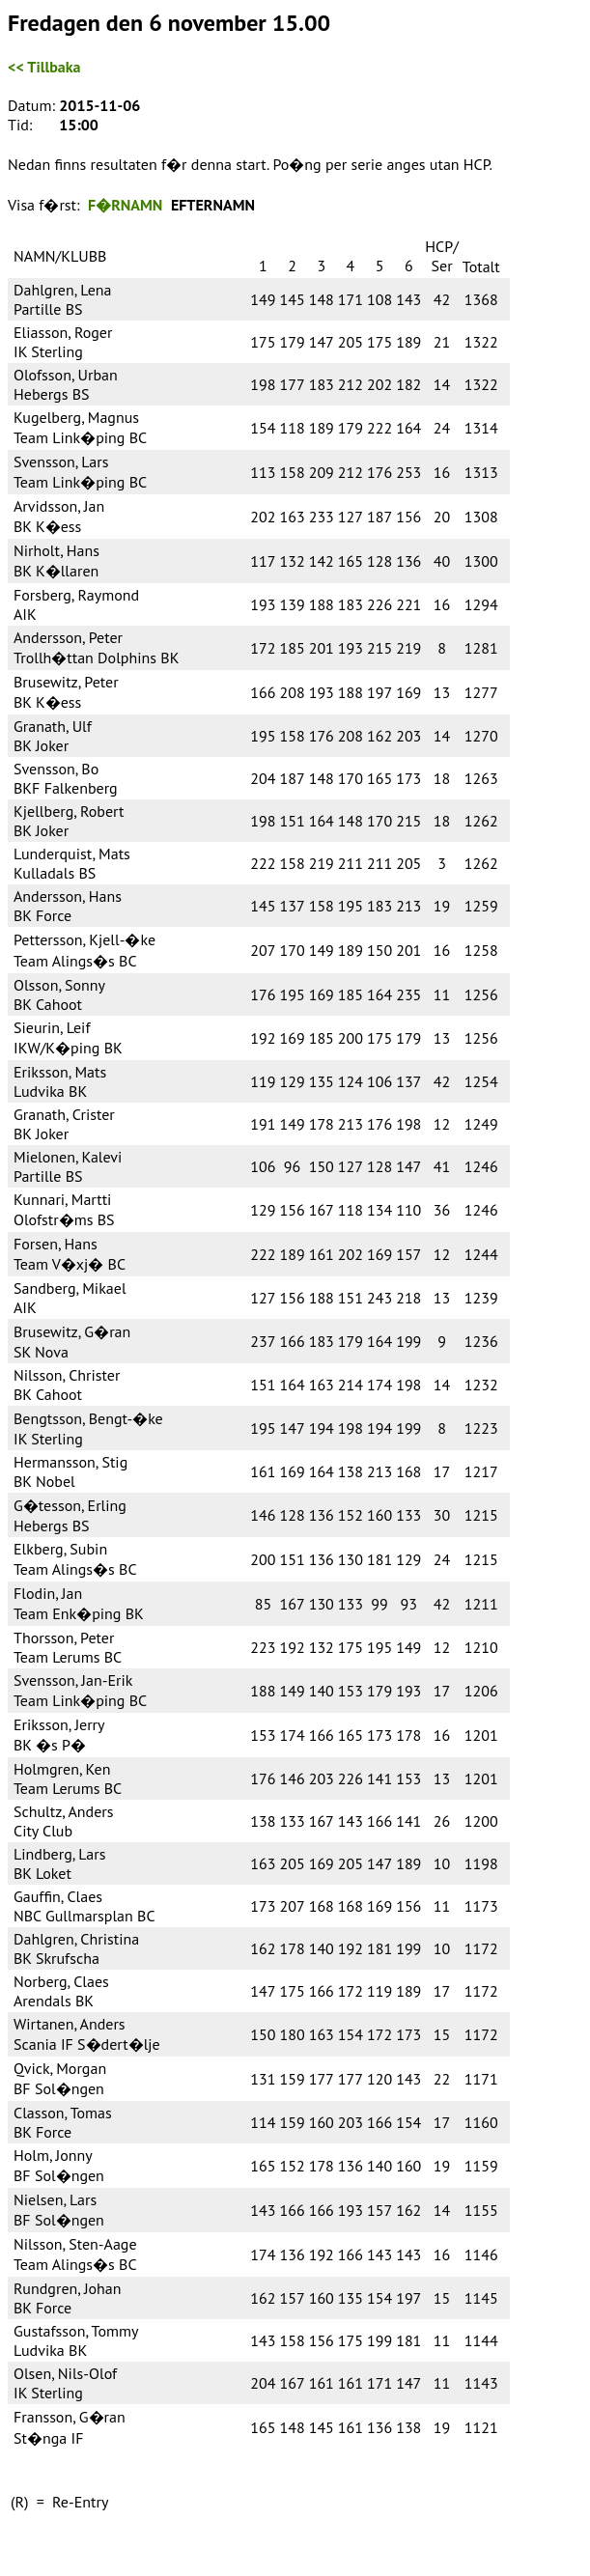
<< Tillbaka (44, 66)
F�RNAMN (125, 204)
